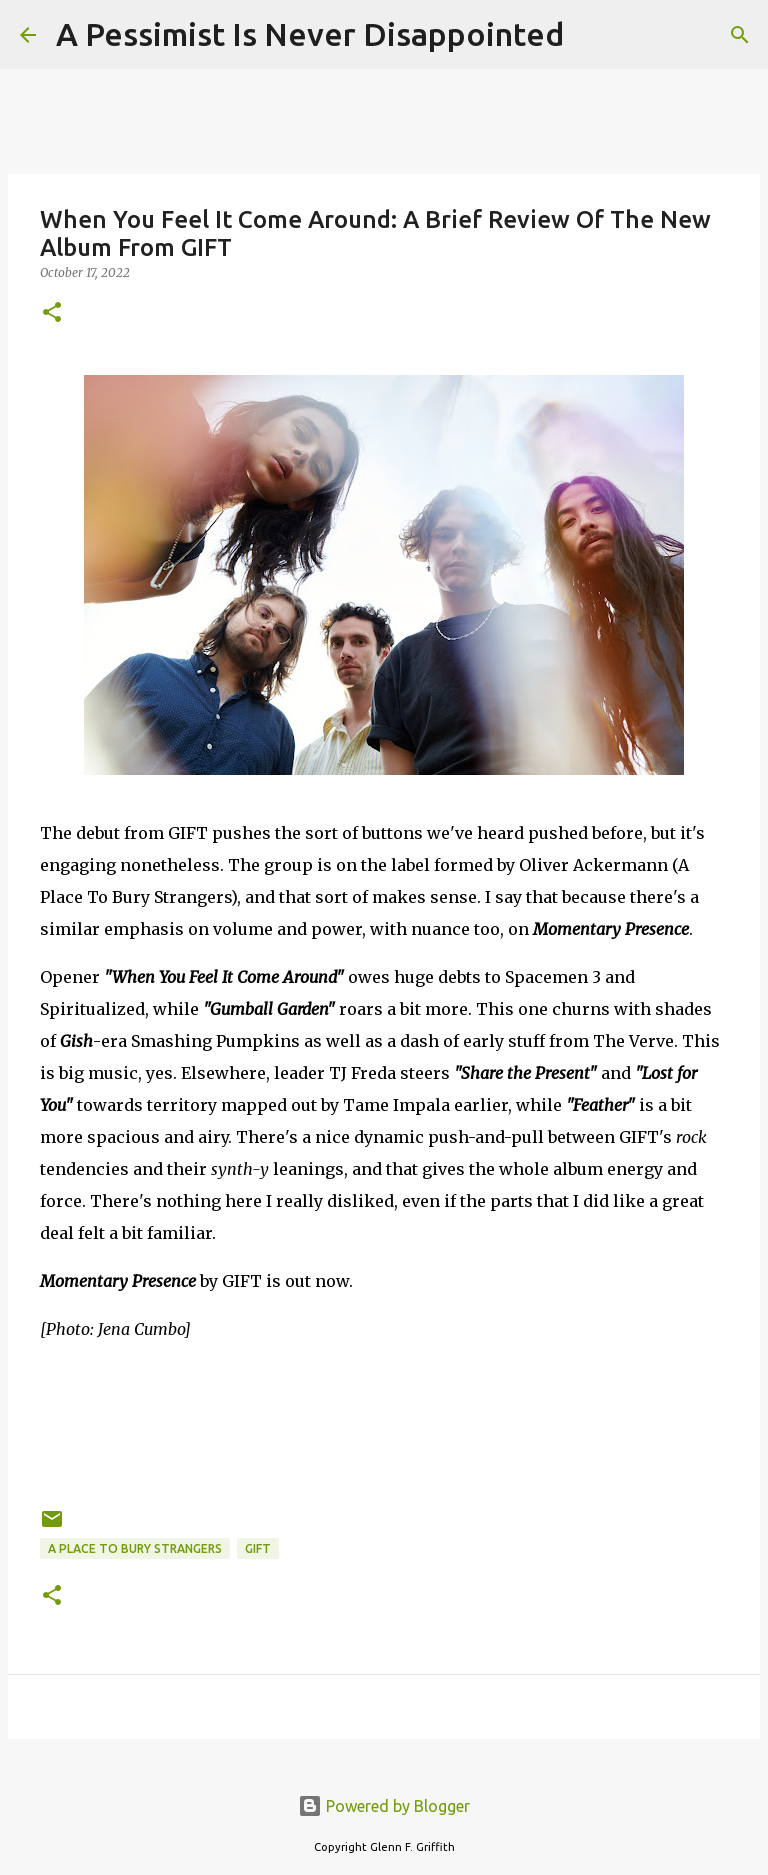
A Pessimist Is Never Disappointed (310, 34)
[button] (52, 313)
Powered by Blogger (384, 1806)
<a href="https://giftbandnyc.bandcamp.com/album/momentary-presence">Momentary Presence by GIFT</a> (384, 1421)
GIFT (258, 1548)
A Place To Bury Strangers (135, 1548)
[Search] (592, 35)
